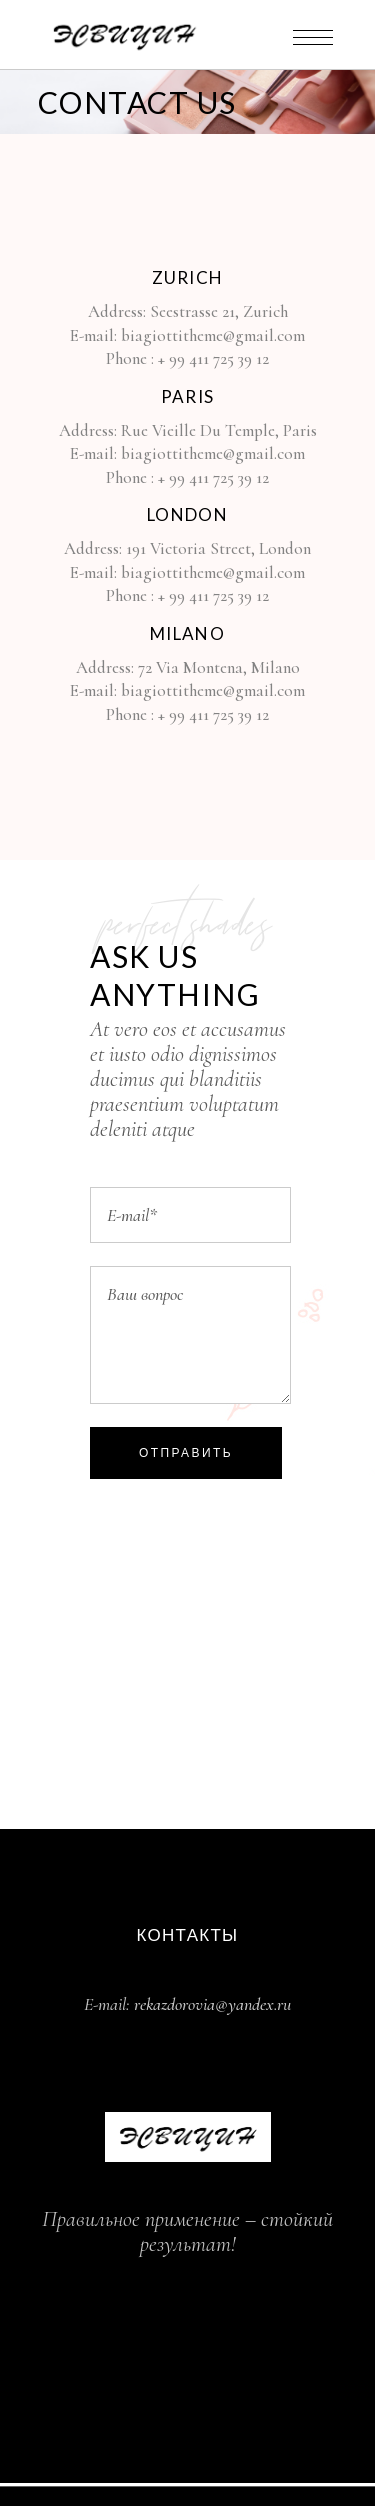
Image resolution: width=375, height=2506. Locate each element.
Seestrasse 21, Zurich (219, 311)
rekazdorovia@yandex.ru (212, 2004)
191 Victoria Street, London (218, 548)
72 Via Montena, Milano (217, 667)
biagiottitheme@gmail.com (213, 335)
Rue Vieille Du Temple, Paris (219, 430)
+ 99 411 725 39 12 (213, 358)
